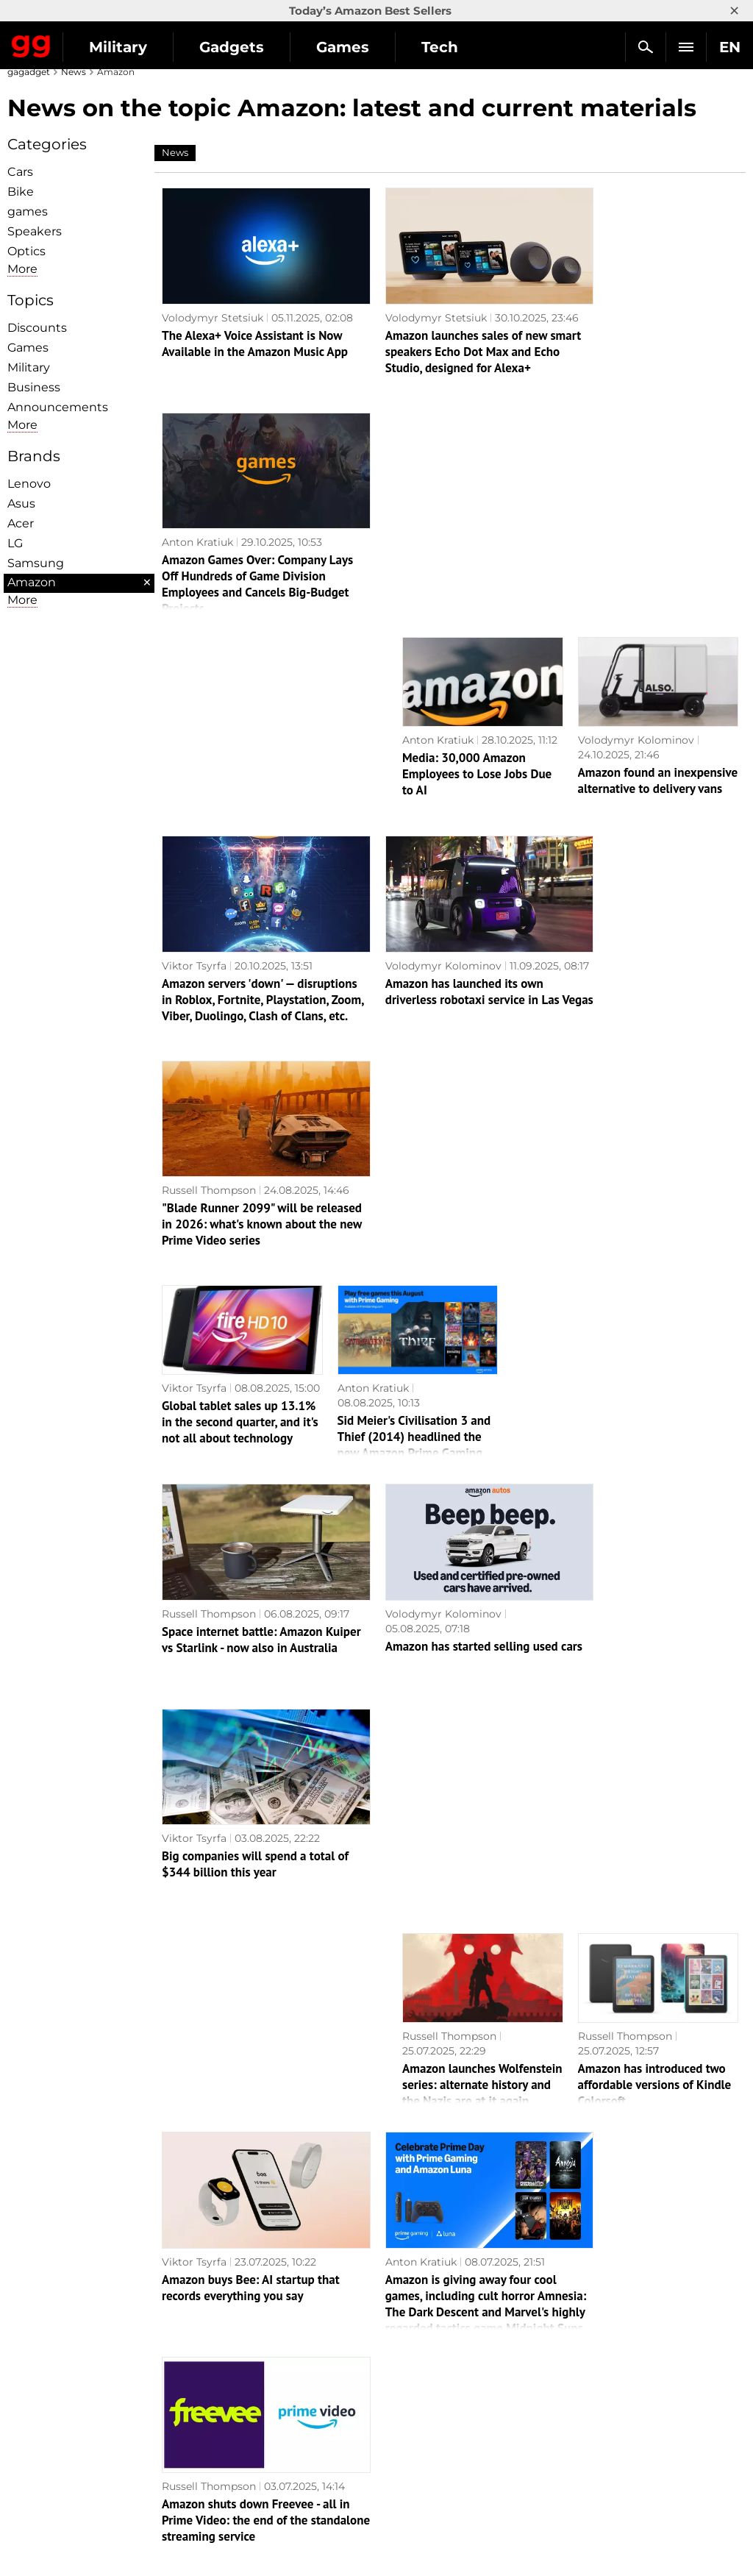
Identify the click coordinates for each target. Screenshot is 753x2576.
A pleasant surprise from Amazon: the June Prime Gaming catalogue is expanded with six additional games (415, 1777)
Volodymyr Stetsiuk (212, 303)
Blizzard (404, 2497)
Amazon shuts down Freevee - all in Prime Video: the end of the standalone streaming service (643, 1578)
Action (401, 2362)
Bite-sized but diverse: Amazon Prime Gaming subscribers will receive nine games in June (441, 1971)
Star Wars (409, 2446)
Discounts (37, 328)
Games (342, 47)
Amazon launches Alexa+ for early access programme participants (653, 2184)
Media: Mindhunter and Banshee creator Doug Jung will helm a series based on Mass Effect (248, 1971)
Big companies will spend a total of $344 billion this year (642, 1146)
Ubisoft (402, 2463)
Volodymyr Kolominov (636, 501)
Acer (20, 523)
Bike (20, 192)
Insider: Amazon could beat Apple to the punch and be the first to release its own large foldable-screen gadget (645, 1979)
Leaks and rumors (614, 2378)
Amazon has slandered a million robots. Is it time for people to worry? (234, 1761)
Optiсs (26, 251)
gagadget (28, 71)
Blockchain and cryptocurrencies (284, 2463)
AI (204, 2395)
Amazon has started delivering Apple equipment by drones (476, 2184)
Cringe (585, 2395)
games (27, 211)
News (73, 71)
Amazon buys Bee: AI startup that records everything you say (251, 1555)
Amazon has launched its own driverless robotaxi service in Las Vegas (446, 760)
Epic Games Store (430, 2429)
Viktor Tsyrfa (194, 711)
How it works (233, 2480)
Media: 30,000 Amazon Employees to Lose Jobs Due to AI (477, 534)
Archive (451, 2282)
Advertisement (53, 2412)
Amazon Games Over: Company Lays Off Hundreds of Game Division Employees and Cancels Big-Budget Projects (641, 345)
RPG (395, 2378)
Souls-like (408, 2395)
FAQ (579, 2412)
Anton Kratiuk (591, 303)
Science (219, 2412)
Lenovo (29, 484)
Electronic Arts (422, 2514)
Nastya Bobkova (444, 2136)
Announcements (57, 407)
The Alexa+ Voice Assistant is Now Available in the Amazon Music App (252, 351)
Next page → (376, 2251)
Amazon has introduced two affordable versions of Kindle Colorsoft (655, 1366)
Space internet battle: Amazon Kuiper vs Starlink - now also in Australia (243, 1169)
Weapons (223, 2429)
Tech (439, 47)
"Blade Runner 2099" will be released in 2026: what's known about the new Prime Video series (645, 760)
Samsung (35, 563)
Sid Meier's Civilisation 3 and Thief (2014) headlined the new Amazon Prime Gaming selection (414, 966)
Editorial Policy (54, 2378)
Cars (20, 172)
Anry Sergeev (196, 1727)
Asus (21, 503)
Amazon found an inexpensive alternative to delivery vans (658, 541)
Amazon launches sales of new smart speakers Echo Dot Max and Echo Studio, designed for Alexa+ (449, 351)
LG (15, 543)
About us (38, 2362)
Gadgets (231, 47)
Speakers (34, 231)
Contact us (43, 2446)
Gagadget (31, 43)
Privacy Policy (51, 2429)
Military (118, 47)
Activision (409, 2480)
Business (33, 387)
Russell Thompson (603, 711)
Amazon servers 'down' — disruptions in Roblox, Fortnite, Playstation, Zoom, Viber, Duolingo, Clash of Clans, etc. (244, 753)
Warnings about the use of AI (90, 2395)
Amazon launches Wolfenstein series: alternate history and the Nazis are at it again (482, 1366)
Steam (401, 2412)
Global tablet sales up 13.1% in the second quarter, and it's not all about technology (240, 943)
